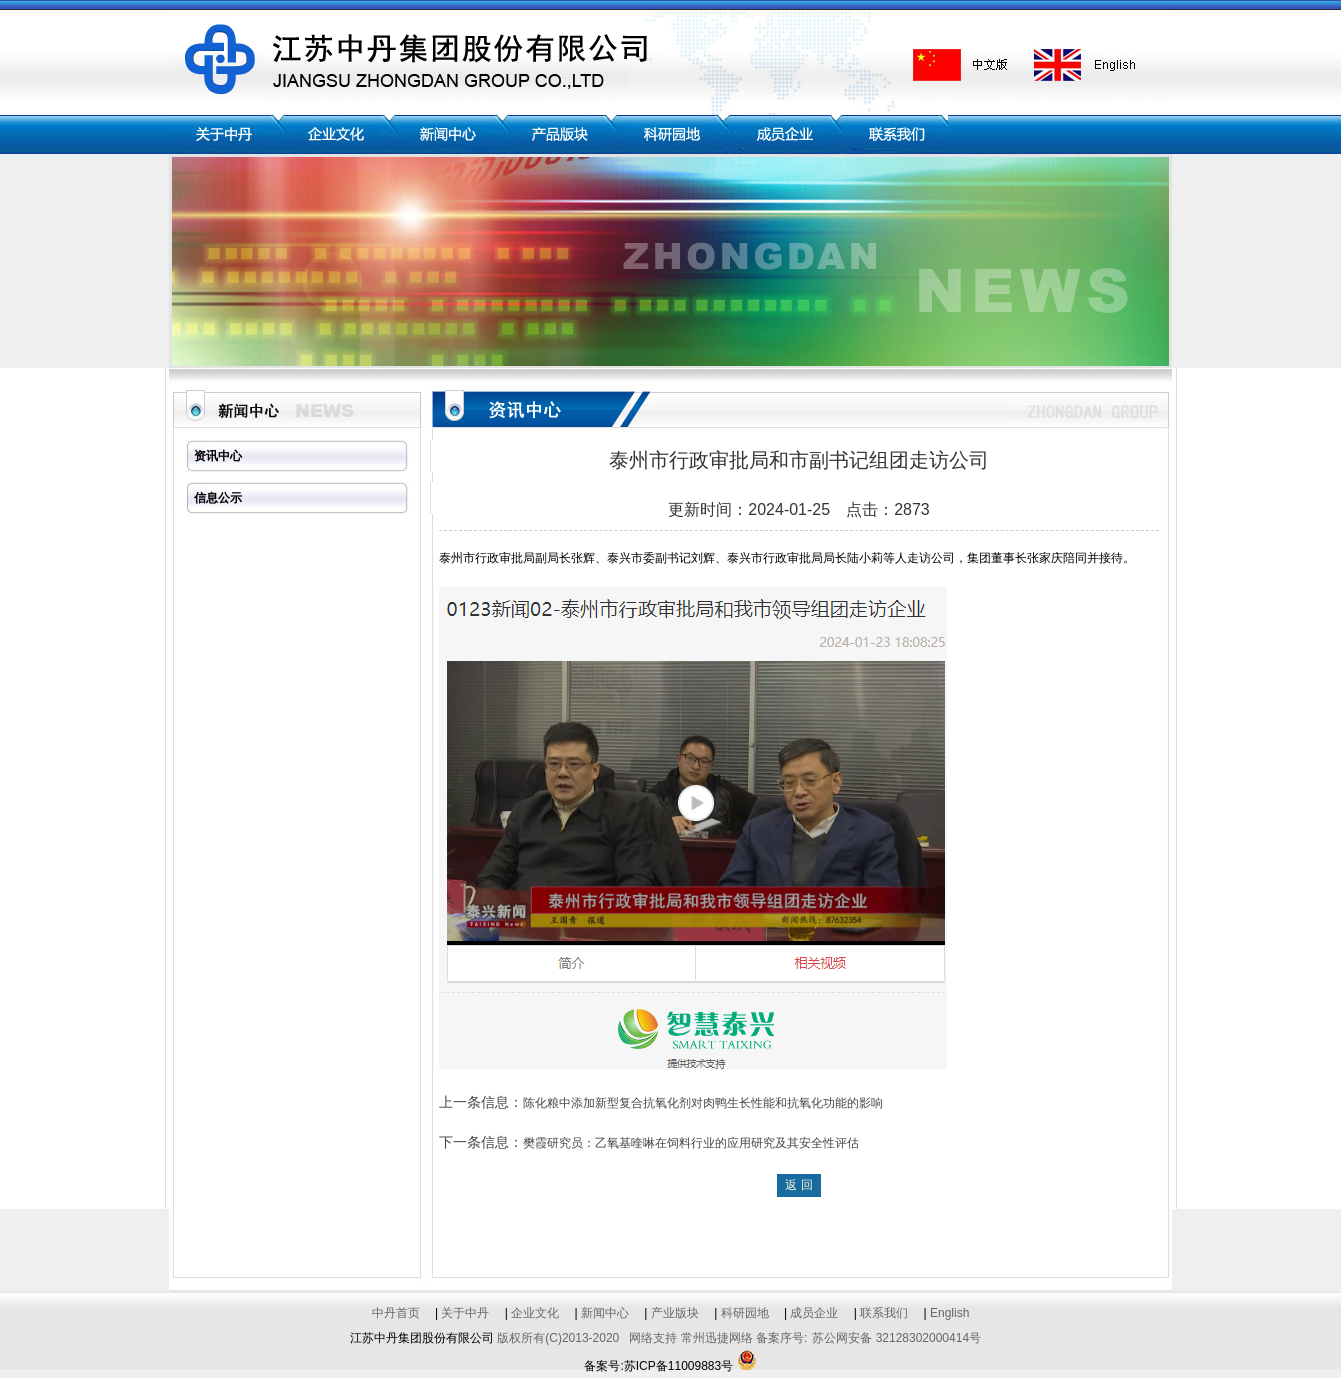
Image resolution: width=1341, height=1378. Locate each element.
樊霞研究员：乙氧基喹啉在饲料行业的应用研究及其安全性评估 (691, 1143)
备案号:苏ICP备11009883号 (658, 1366)
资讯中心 (218, 456)
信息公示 (218, 498)
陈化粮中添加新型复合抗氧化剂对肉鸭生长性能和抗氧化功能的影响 (703, 1103)
